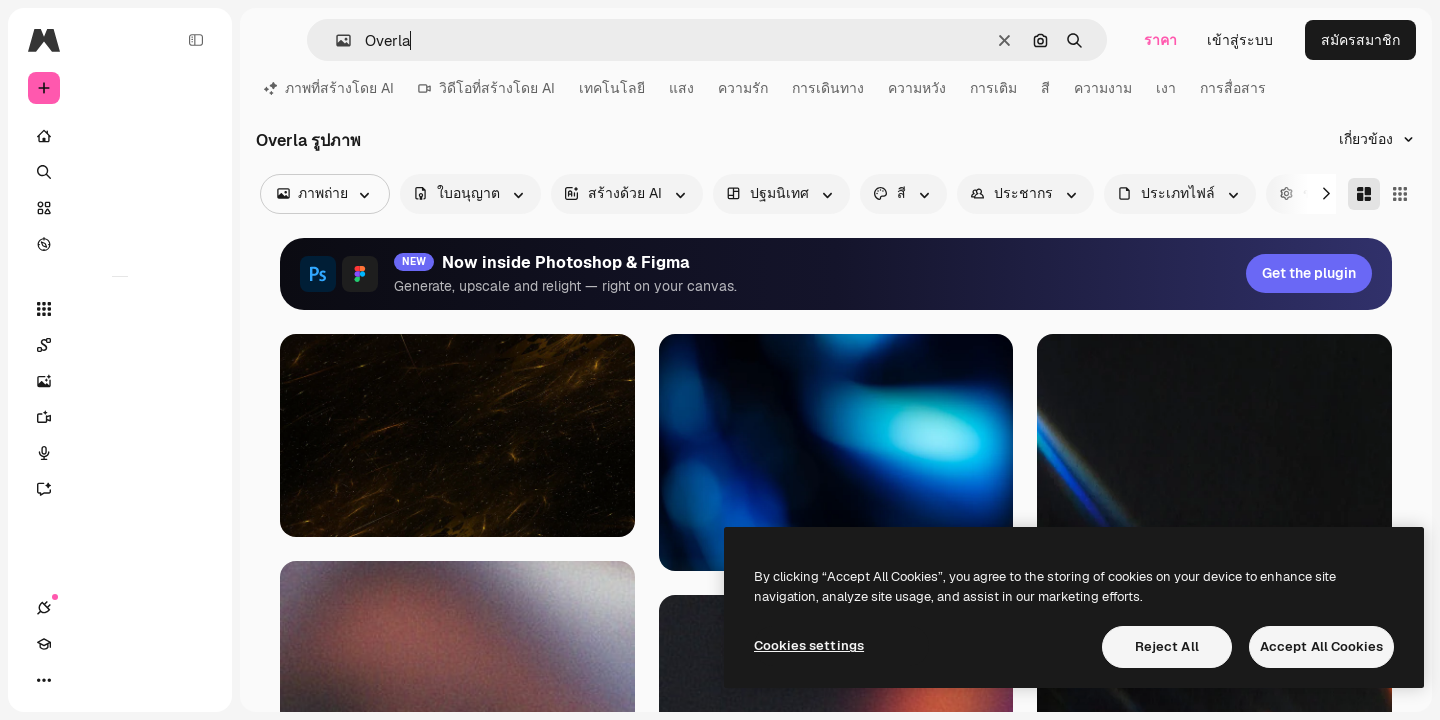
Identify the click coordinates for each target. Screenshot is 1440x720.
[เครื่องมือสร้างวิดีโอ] (120, 417)
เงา (1166, 88)
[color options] (903, 194)
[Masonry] (1364, 194)
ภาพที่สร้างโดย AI (329, 88)
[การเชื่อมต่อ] (44, 680)
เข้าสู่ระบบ (1240, 40)
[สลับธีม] (116, 680)
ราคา (1160, 40)
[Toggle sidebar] (196, 40)
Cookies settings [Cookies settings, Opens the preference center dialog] (809, 645)
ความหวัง (917, 88)
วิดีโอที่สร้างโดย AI (486, 88)
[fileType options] (1180, 194)
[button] (335, 40)
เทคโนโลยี (612, 88)
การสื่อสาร (1233, 88)
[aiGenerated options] (627, 194)
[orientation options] (781, 194)
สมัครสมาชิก (1360, 40)
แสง (681, 88)
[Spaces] (120, 345)
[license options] (470, 194)
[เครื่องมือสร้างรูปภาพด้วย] (120, 381)
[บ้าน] (120, 136)
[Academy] (80, 680)
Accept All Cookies (1321, 646)
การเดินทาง (828, 88)
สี (1045, 88)
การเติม (993, 88)
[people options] (1025, 194)
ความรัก (743, 88)
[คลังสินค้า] (120, 208)
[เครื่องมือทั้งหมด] (120, 309)
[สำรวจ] (120, 244)
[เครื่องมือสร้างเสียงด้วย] (120, 453)
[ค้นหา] (120, 172)
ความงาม (1103, 88)
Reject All (1167, 646)
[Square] (1400, 194)
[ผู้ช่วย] (120, 489)
